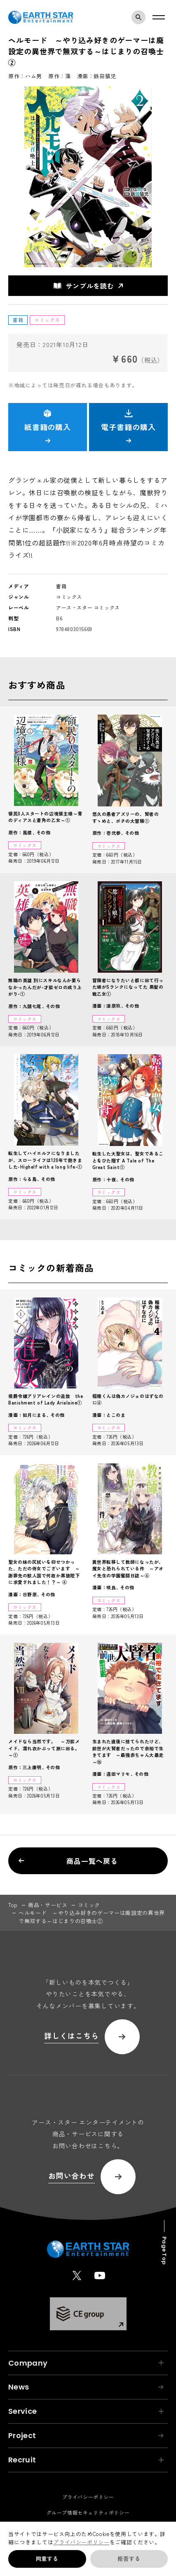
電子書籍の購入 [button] (128, 426)
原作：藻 (59, 76)
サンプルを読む (83, 286)
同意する (47, 2558)
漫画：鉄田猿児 (97, 76)
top (13, 1905)
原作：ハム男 (25, 76)
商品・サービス (48, 1905)
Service (86, 2411)
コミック (89, 1905)
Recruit (86, 2460)
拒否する (128, 2558)
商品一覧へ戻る (68, 1861)
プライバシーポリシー (81, 2542)
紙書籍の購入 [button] (47, 426)
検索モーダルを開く (140, 17)
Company (86, 2363)
